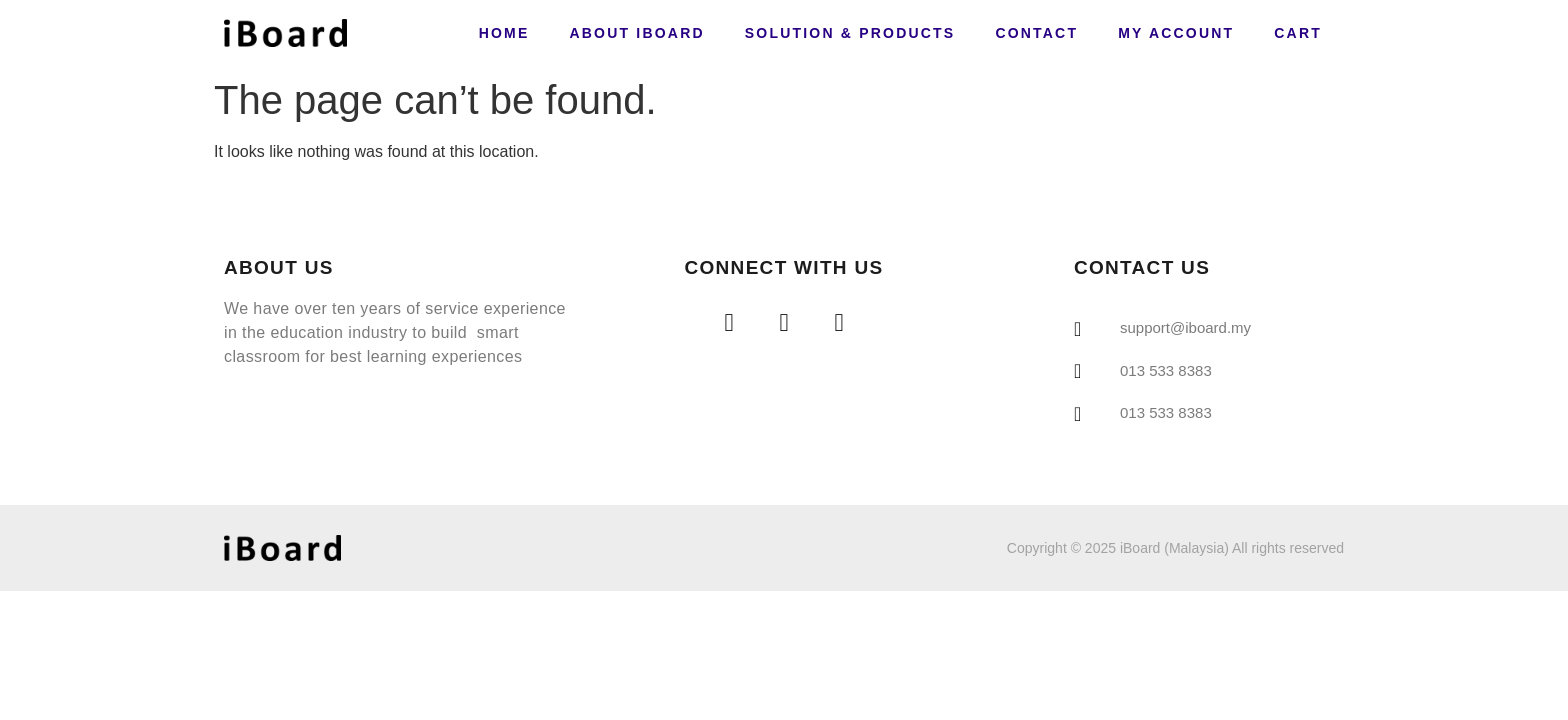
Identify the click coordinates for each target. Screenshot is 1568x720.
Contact (1036, 33)
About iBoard (636, 33)
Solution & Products (850, 33)
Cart (1298, 33)
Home (504, 33)
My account (1176, 33)
